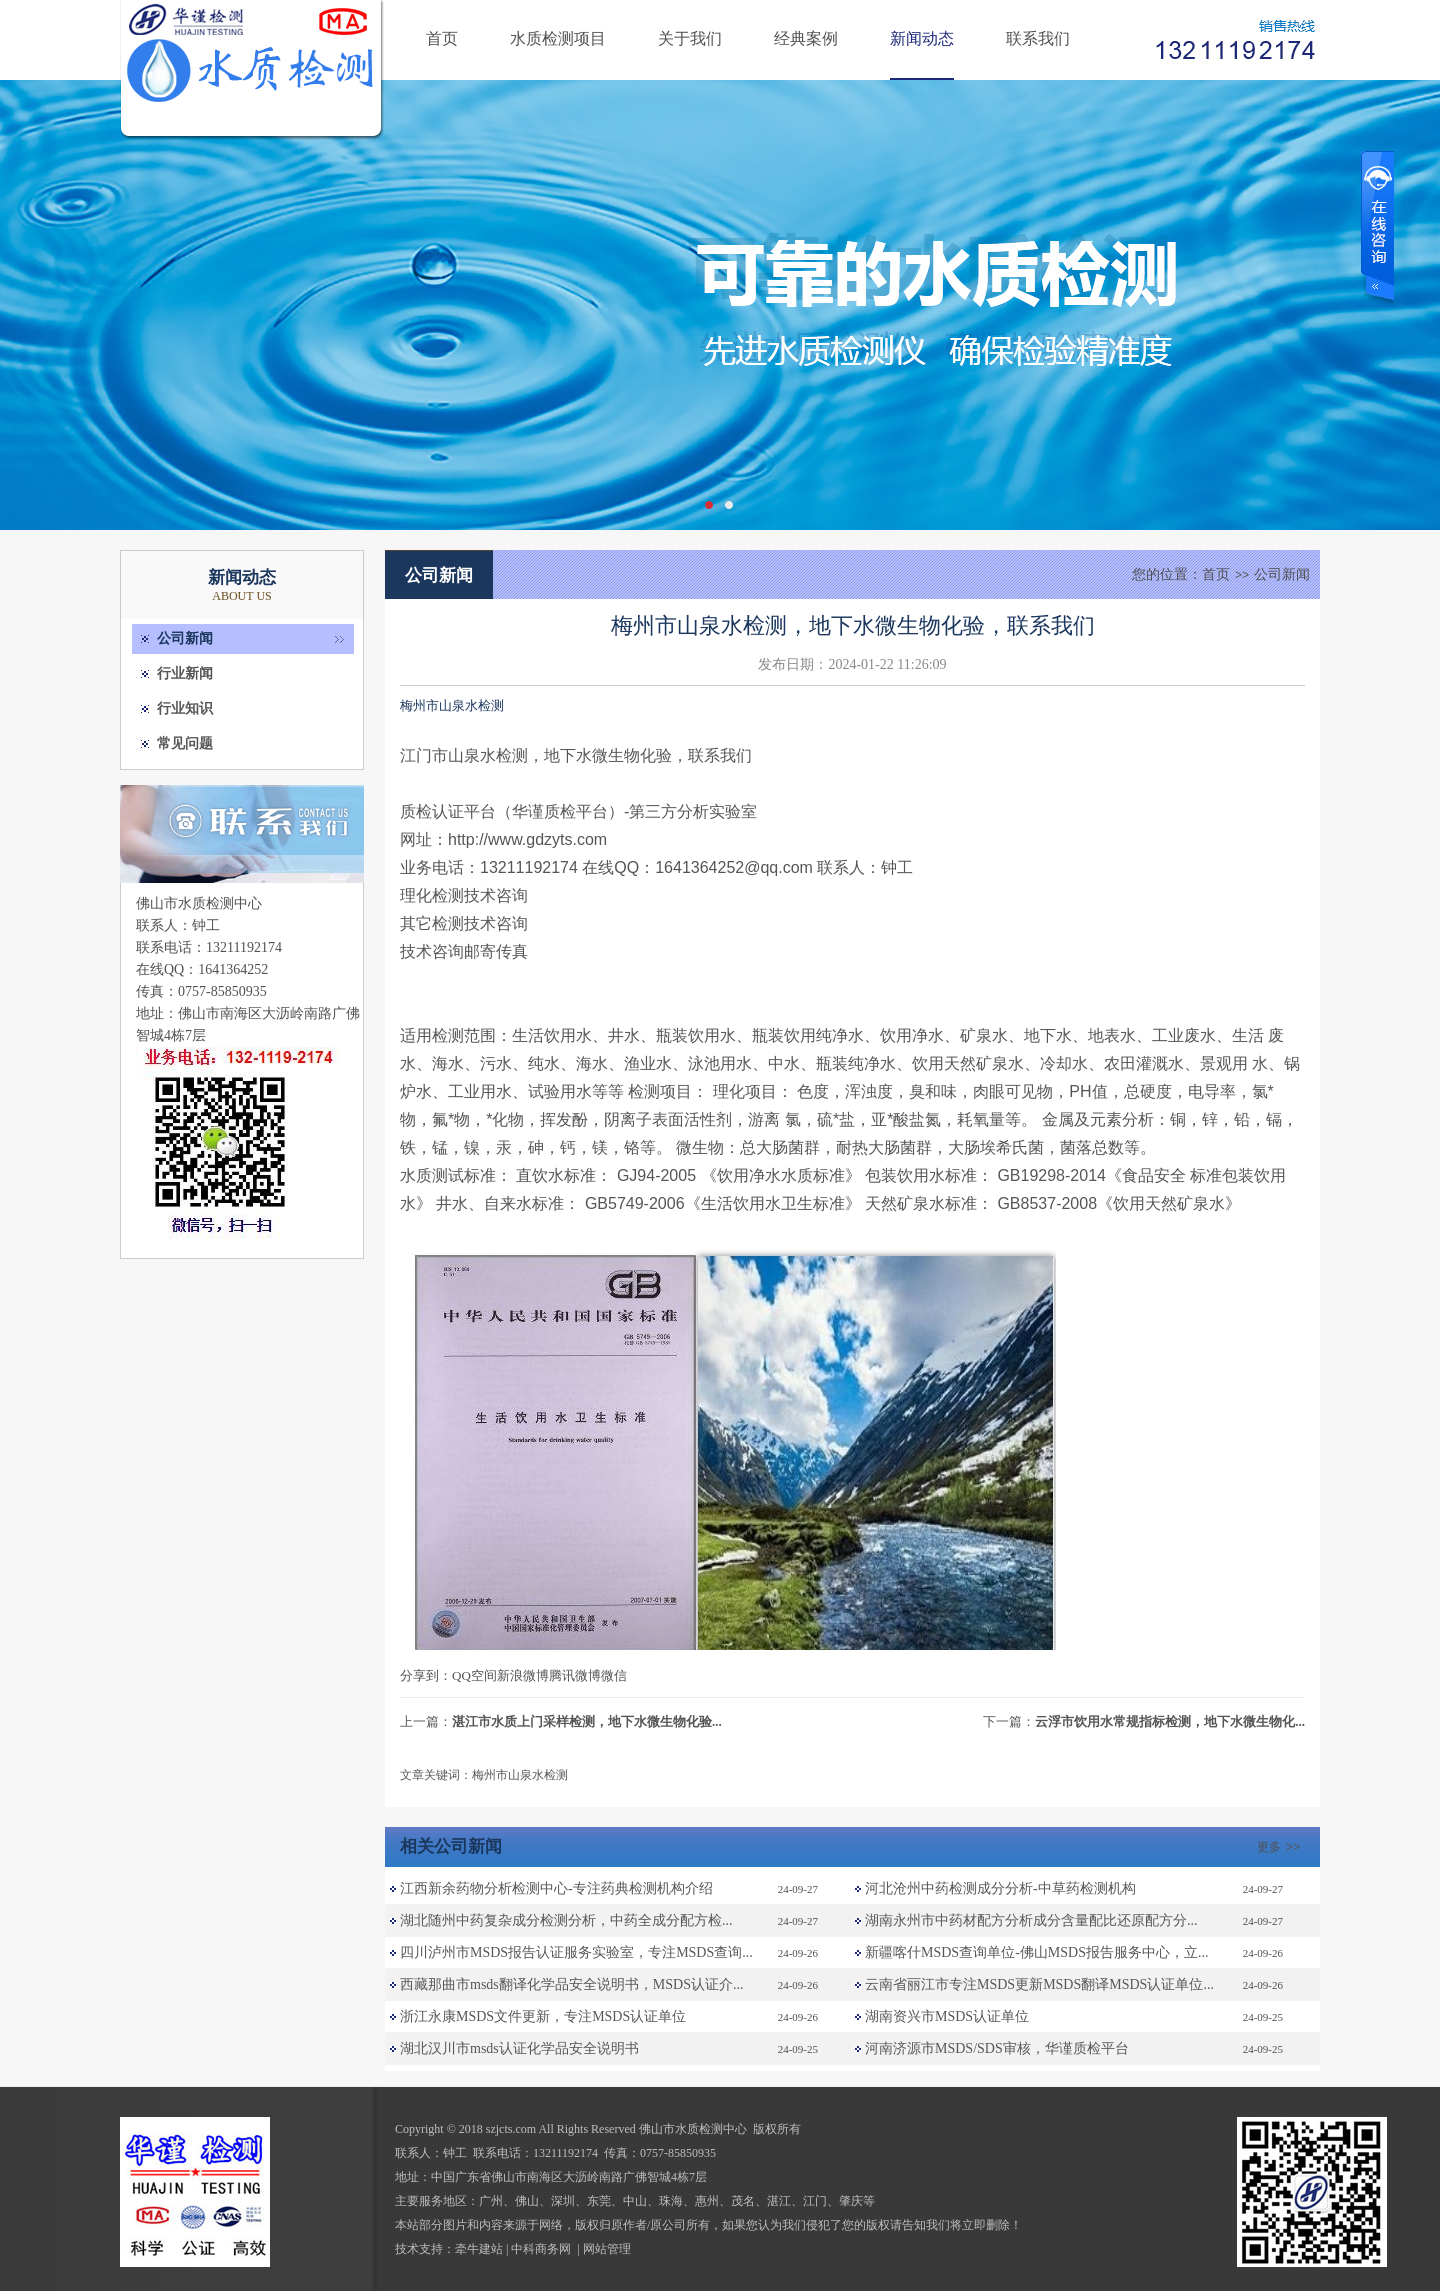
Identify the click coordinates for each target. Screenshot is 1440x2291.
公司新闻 (185, 638)
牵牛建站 (479, 2249)
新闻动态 (922, 38)
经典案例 (806, 38)
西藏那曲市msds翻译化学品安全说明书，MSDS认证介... (571, 1984)
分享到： (426, 1675)
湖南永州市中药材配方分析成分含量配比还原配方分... (1031, 1920)
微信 (614, 1675)
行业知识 (185, 708)
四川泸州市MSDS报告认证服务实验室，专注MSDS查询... (576, 1952)
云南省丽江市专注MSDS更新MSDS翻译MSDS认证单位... (1039, 1984)
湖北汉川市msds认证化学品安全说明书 (519, 2048)
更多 (1281, 1847)
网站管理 (607, 2249)
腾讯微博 (575, 1675)
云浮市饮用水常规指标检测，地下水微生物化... (1170, 1721)
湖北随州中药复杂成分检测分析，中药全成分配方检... (566, 1920)
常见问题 (185, 743)
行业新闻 (185, 673)
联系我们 (1038, 38)
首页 (442, 38)
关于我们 (690, 38)
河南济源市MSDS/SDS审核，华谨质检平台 (997, 2048)
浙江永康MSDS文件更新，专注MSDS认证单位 (543, 2016)
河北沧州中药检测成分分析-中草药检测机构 (1000, 1888)
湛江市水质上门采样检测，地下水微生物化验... (587, 1721)
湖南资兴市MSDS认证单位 (947, 2016)
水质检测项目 (558, 38)
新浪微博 (523, 1675)
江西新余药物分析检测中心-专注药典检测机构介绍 (556, 1888)
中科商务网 (541, 2249)
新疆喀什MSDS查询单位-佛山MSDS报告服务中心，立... (1036, 1952)
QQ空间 (474, 1675)
